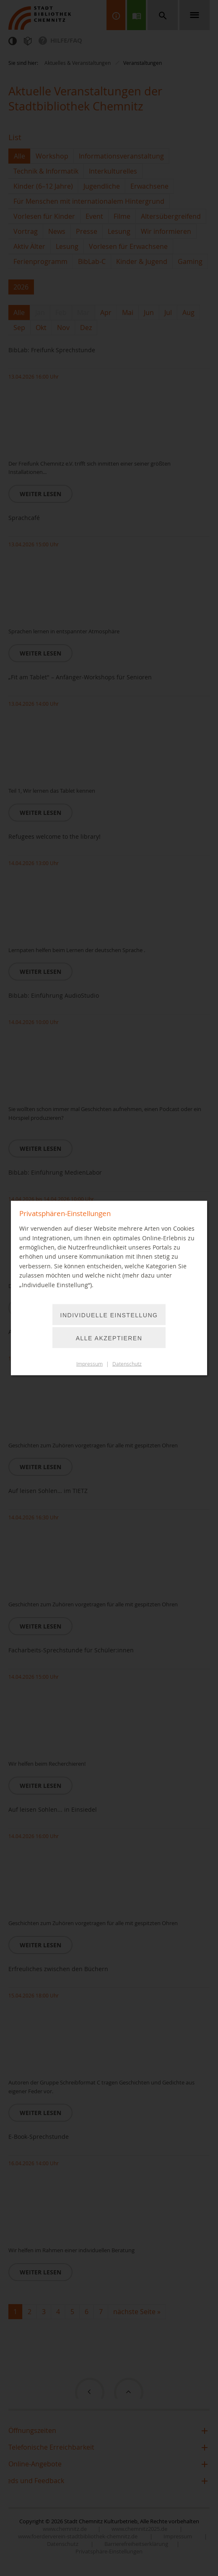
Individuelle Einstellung (109, 1314)
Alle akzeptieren (109, 1337)
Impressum (89, 1363)
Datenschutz (127, 1363)
